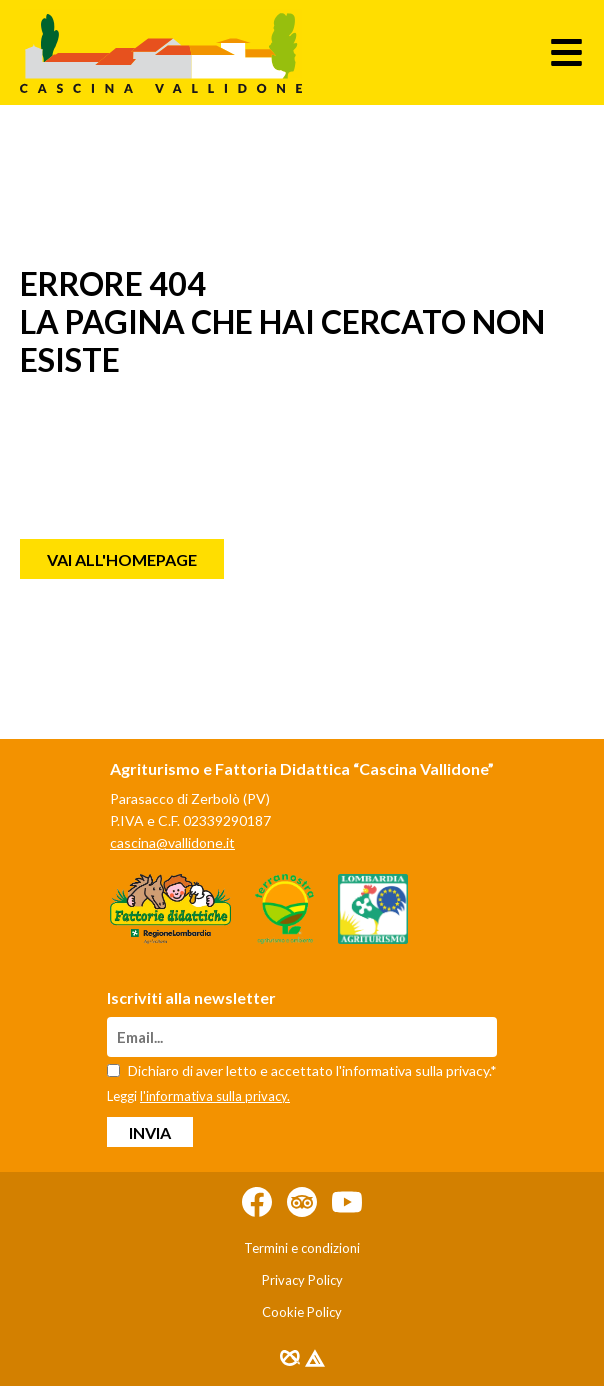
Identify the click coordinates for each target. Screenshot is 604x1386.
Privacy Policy (302, 1280)
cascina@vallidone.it (172, 842)
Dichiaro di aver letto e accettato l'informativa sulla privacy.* (302, 1070)
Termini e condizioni (302, 1248)
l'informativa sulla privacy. (215, 1096)
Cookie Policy (302, 1312)
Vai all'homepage (122, 559)
